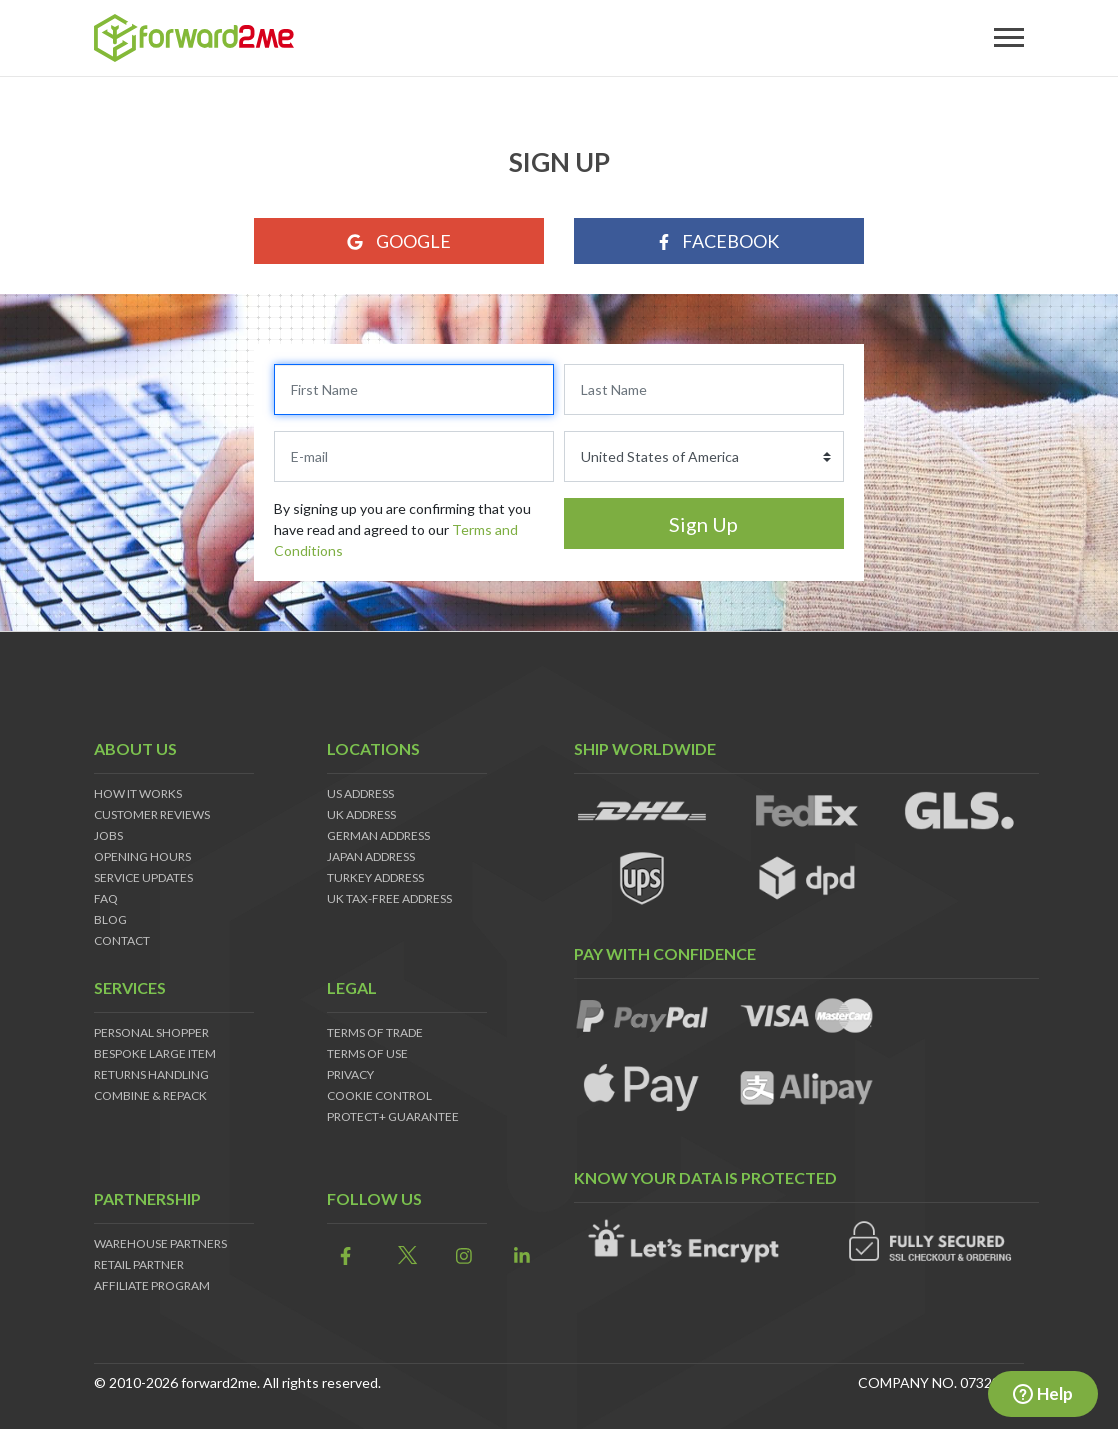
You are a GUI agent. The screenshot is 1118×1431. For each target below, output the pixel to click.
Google (399, 241)
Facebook (719, 241)
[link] (341, 1256)
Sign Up (703, 524)
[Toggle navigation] (1009, 38)
